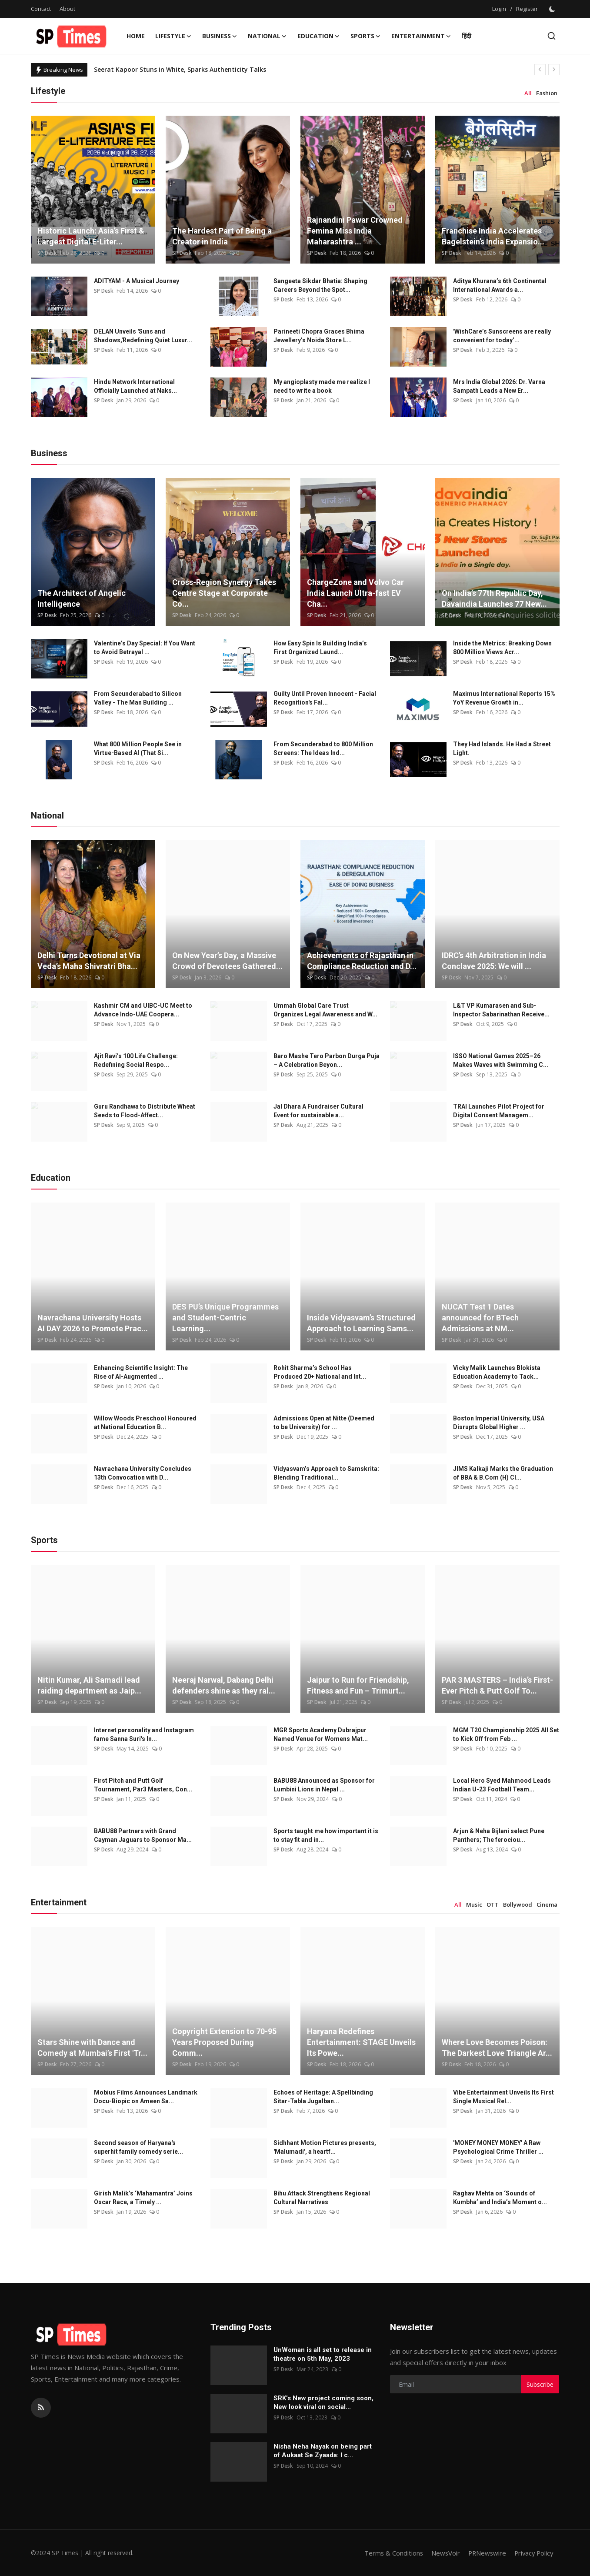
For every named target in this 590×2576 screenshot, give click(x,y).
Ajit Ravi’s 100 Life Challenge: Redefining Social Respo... (136, 1060)
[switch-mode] (553, 9)
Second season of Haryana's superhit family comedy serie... (138, 2147)
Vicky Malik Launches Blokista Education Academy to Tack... (496, 1372)
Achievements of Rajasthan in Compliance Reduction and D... (362, 961)
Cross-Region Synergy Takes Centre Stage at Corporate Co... (224, 593)
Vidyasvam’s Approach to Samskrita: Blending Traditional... (326, 1473)
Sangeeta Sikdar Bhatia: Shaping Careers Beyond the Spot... (320, 285)
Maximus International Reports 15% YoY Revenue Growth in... (504, 698)
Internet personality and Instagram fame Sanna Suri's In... (144, 1734)
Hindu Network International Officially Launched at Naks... (135, 386)
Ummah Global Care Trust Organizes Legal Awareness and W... (325, 1010)
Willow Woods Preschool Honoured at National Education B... (145, 1422)
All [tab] (528, 93)
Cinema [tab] (547, 1904)
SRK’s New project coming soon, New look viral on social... (323, 2402)
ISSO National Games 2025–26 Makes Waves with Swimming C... (500, 1060)
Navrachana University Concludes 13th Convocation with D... (142, 1473)
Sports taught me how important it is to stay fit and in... (325, 1835)
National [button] (267, 36)
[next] (554, 69)
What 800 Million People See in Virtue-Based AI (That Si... (138, 748)
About (67, 9)
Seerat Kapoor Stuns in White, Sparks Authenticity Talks (180, 69)
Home (136, 36)
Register (527, 9)
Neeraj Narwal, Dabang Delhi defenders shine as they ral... (223, 1685)
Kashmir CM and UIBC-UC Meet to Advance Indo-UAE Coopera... (143, 1010)
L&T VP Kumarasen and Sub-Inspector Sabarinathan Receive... (501, 1010)
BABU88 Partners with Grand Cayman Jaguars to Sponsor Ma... (143, 1835)
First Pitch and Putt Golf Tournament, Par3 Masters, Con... (143, 1785)
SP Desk (47, 253)
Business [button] (219, 36)
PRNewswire (484, 2553)
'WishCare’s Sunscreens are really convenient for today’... (502, 336)
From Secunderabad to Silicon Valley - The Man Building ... (138, 698)
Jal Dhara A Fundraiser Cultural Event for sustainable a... (318, 1111)
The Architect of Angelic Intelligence (81, 598)
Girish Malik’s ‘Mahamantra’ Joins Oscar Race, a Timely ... (143, 2197)
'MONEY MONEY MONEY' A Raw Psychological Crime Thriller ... (498, 2147)
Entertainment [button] (421, 36)
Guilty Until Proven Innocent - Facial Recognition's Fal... (324, 698)
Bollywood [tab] (517, 1904)
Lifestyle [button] (173, 36)
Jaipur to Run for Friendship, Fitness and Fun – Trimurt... (358, 1685)
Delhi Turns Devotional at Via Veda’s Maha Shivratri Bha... (88, 961)
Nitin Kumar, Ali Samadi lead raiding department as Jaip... (89, 1685)
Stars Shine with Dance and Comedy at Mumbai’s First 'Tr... (92, 2048)
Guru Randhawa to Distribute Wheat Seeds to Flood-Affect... (144, 1111)
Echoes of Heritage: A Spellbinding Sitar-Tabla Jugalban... (323, 2097)
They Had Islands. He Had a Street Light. (502, 748)
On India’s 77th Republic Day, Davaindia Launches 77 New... (494, 598)
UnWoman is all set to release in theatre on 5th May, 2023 (322, 2354)
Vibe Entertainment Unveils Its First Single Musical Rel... (503, 2097)
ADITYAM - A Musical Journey (136, 280)
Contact (41, 9)
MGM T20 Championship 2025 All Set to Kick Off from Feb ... (506, 1734)
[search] (551, 36)
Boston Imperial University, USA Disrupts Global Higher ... (498, 1422)
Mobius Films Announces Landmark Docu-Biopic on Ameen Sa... (145, 2097)
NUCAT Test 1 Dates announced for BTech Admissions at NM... (480, 1317)
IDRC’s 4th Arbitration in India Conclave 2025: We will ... (494, 961)
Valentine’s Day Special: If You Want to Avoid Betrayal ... (144, 647)
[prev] (540, 69)
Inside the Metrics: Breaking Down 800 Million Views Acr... (502, 647)
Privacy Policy (532, 2553)
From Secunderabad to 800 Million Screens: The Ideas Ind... (323, 748)
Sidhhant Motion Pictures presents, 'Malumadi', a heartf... (324, 2147)
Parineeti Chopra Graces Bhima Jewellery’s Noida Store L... (318, 336)
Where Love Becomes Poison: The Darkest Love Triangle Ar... (497, 2048)
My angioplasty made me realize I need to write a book (321, 386)
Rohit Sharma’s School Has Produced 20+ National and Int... (319, 1372)
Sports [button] (365, 36)
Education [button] (318, 36)
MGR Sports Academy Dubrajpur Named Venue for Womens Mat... (320, 1734)
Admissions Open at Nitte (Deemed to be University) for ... (323, 1422)
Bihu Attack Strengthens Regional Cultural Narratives (321, 2197)
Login (499, 9)
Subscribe (540, 2384)
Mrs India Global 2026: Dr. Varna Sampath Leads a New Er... (499, 386)
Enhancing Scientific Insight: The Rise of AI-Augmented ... (141, 1372)
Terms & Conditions (389, 2553)
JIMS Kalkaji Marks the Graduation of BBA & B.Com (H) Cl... (503, 1473)
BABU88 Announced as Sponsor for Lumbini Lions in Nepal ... (324, 1785)
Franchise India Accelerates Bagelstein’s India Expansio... (493, 236)
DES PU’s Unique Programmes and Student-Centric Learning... (225, 1317)
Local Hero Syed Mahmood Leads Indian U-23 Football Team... (502, 1785)
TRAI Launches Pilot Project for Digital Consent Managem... (498, 1111)
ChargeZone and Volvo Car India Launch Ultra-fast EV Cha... (355, 593)
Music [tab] (474, 1904)
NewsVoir (442, 2553)
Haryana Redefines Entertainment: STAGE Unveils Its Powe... (361, 2042)
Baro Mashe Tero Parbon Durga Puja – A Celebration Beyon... (326, 1060)
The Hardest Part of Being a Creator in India (222, 236)
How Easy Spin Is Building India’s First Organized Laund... (320, 647)
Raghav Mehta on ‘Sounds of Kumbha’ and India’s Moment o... (500, 2197)
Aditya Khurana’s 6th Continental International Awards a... (500, 285)
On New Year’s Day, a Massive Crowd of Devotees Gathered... (227, 961)
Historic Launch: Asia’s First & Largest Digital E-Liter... (90, 236)
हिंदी (466, 36)
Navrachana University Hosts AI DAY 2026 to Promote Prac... (92, 1323)
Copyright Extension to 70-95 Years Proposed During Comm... (224, 2042)
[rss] (41, 2408)
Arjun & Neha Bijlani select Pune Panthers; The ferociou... (498, 1835)
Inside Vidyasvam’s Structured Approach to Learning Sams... (361, 1323)
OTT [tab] (493, 1904)
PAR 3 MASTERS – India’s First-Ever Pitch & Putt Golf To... (497, 1685)
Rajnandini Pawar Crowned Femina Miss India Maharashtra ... (355, 230)
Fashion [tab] (546, 93)
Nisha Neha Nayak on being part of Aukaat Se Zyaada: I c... (322, 2450)
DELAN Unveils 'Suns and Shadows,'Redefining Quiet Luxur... (143, 336)
